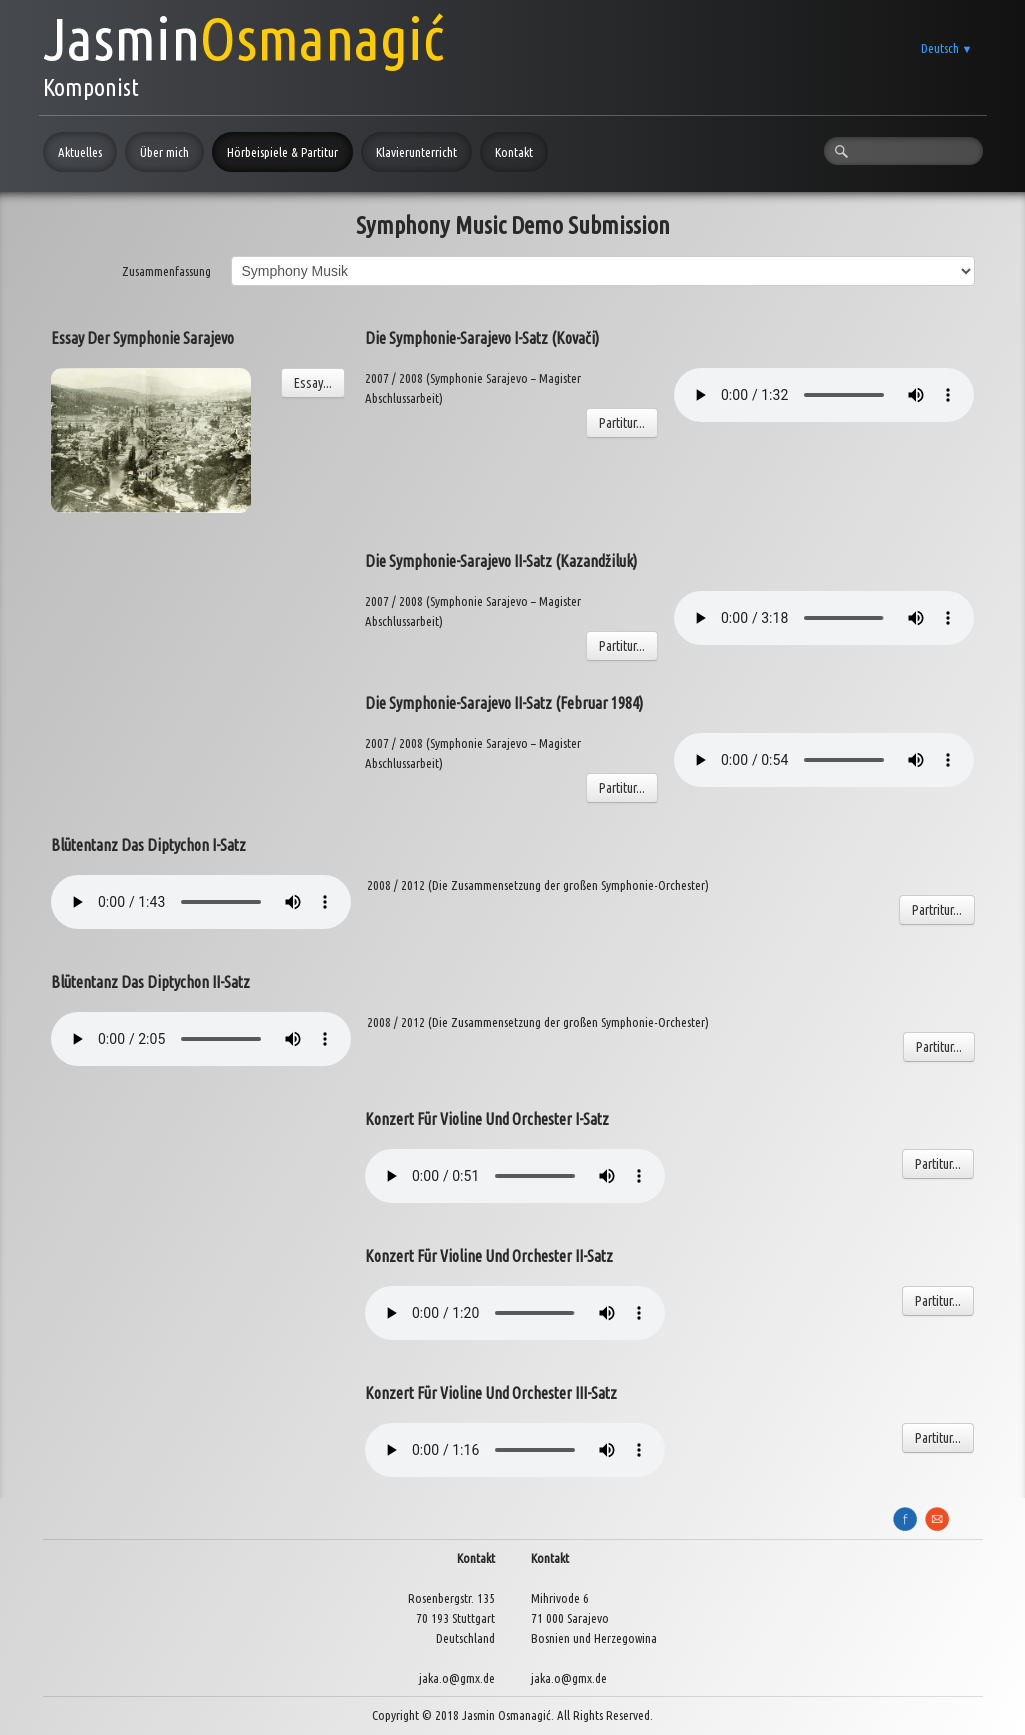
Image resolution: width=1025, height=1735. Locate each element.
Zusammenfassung (166, 271)
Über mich (164, 152)
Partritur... (937, 910)
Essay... (313, 383)
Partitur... (622, 423)
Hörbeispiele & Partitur (282, 152)
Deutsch (947, 48)
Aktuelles (80, 152)
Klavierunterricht (416, 152)
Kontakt (514, 152)
